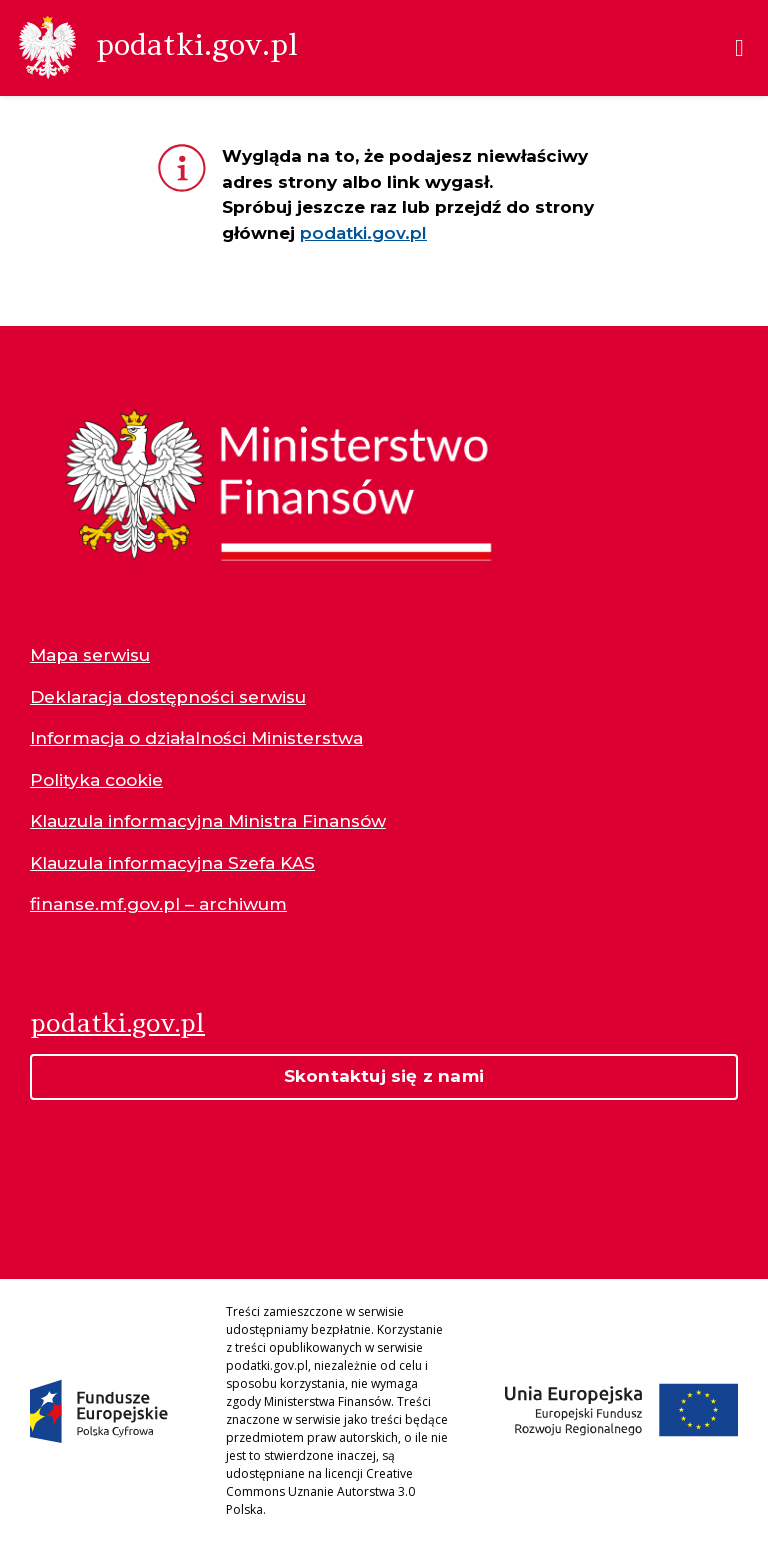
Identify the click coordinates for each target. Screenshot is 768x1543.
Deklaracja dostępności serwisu (168, 697)
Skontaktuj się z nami (384, 1076)
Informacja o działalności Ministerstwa (196, 738)
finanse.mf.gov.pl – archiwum (158, 904)
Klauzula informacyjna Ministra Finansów (208, 821)
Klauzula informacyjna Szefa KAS (172, 863)
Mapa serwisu (90, 655)
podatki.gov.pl (363, 233)
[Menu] (739, 48)
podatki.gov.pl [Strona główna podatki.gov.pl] (117, 1022)
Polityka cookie (96, 780)
